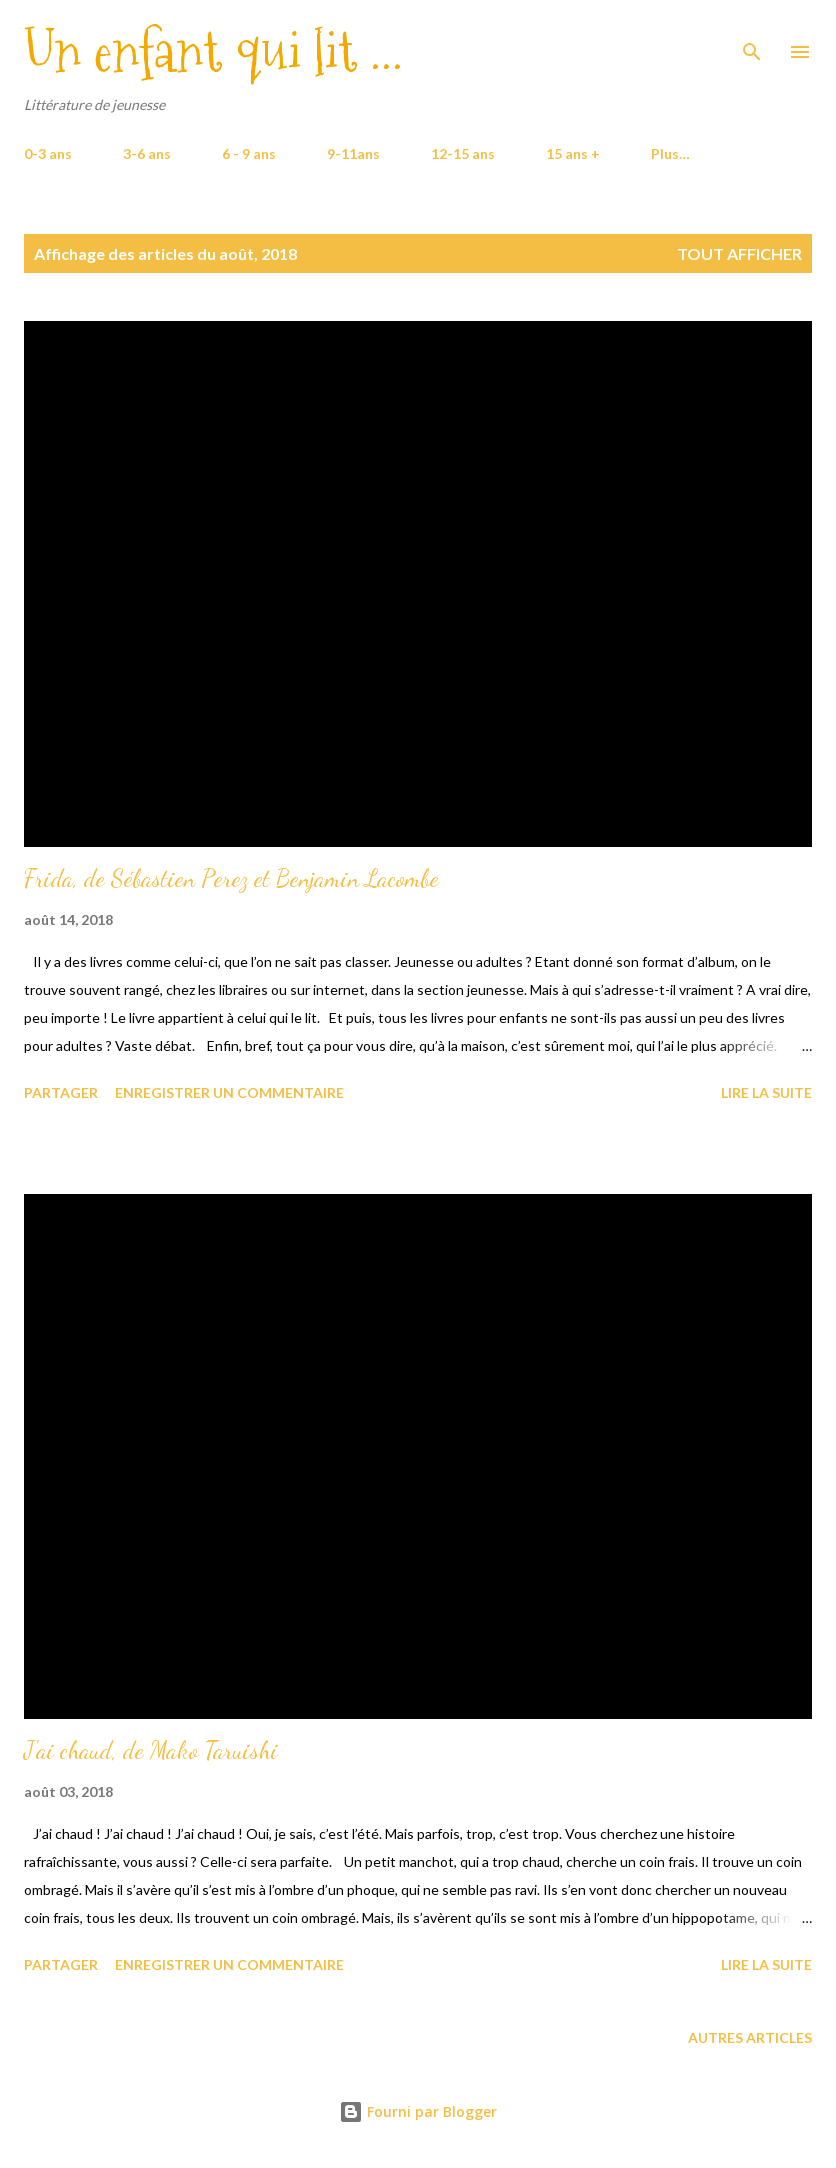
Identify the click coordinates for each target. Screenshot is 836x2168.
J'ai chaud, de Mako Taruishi (151, 1750)
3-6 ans (147, 153)
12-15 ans (463, 153)
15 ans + (573, 153)
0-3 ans (48, 153)
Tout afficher (739, 253)
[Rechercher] (752, 36)
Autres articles (750, 2037)
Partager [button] (61, 1092)
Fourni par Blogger (418, 2111)
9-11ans (353, 153)
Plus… (670, 153)
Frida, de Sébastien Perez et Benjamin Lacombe (231, 878)
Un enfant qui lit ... (213, 51)
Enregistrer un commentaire (229, 1092)
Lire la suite (766, 1092)
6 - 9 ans (249, 153)
